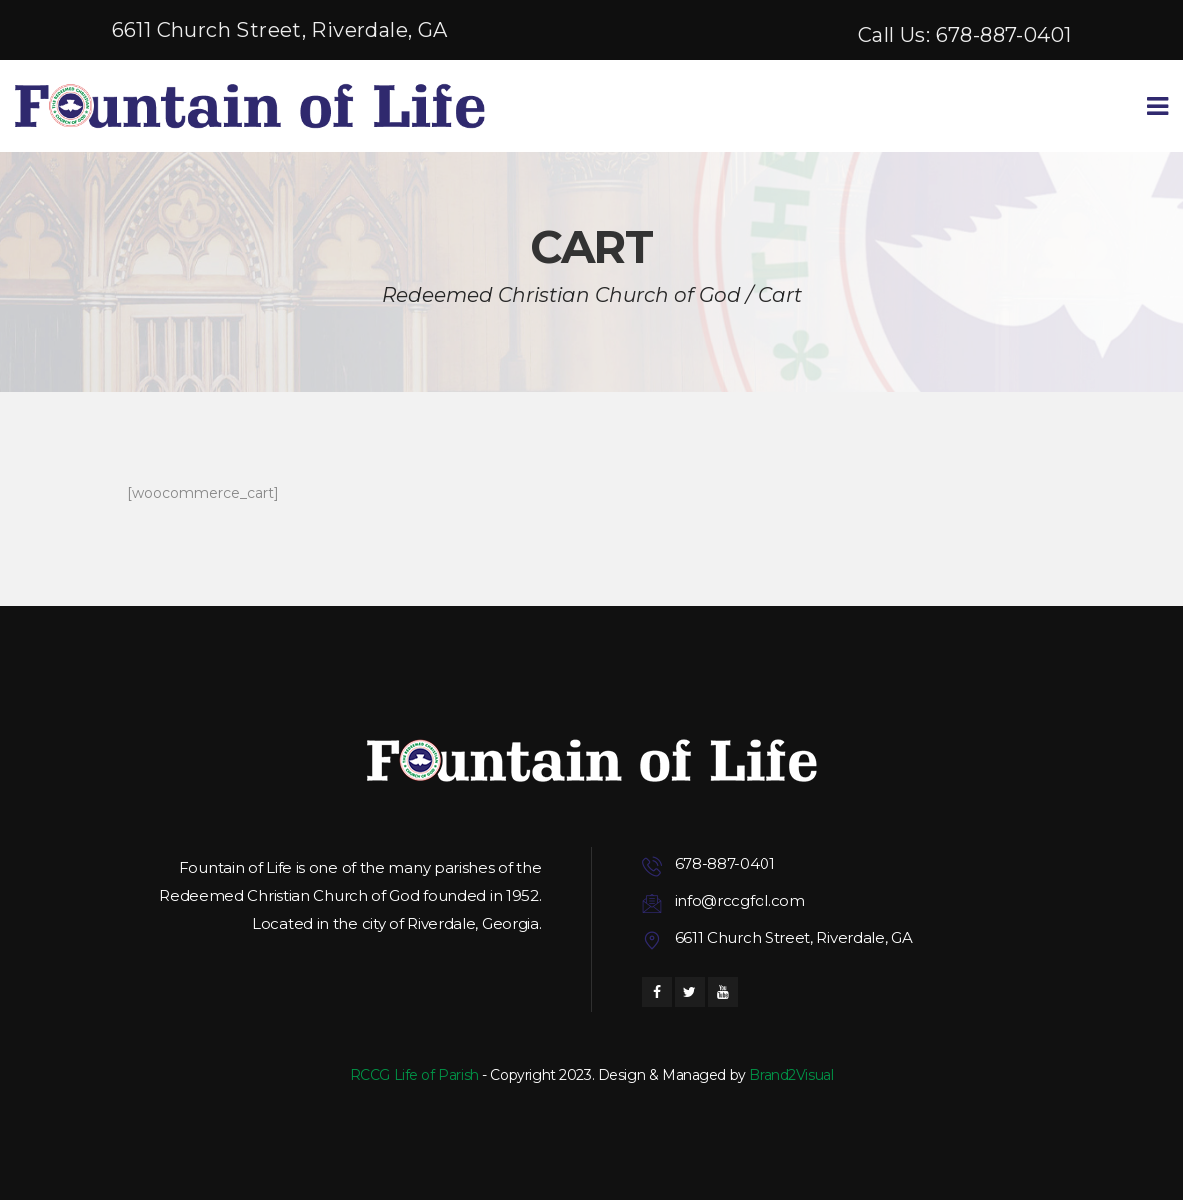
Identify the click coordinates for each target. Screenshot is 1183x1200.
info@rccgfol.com (740, 900)
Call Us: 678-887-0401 (964, 35)
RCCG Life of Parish (414, 1075)
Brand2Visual (791, 1075)
